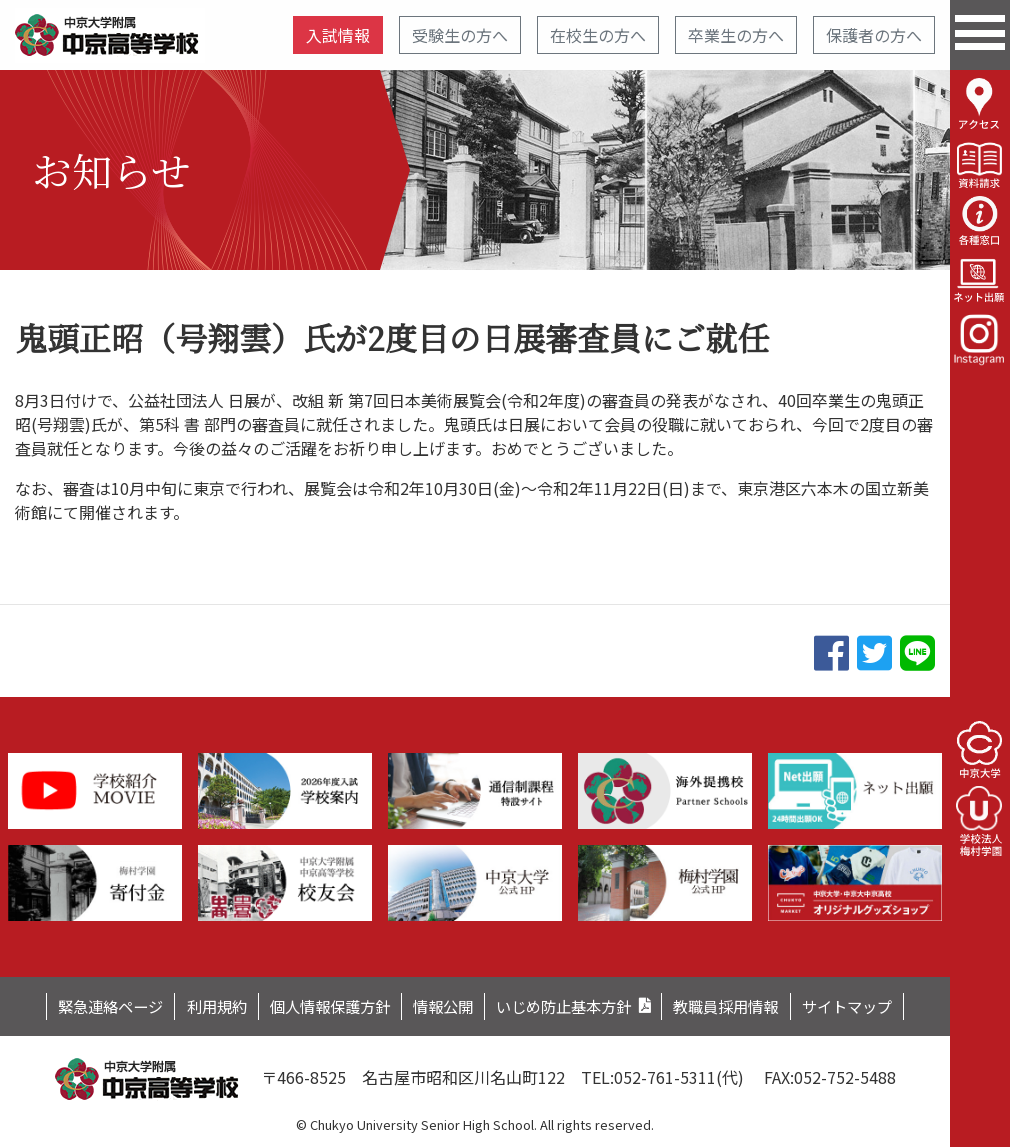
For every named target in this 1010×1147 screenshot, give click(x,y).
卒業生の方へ (736, 35)
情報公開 (441, 1005)
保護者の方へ (874, 35)
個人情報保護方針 (320, 1005)
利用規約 (199, 1005)
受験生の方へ (460, 35)
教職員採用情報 (743, 1005)
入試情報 (338, 35)
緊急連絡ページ (86, 1005)
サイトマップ (872, 1005)
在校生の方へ (598, 35)
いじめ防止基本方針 (570, 1005)
